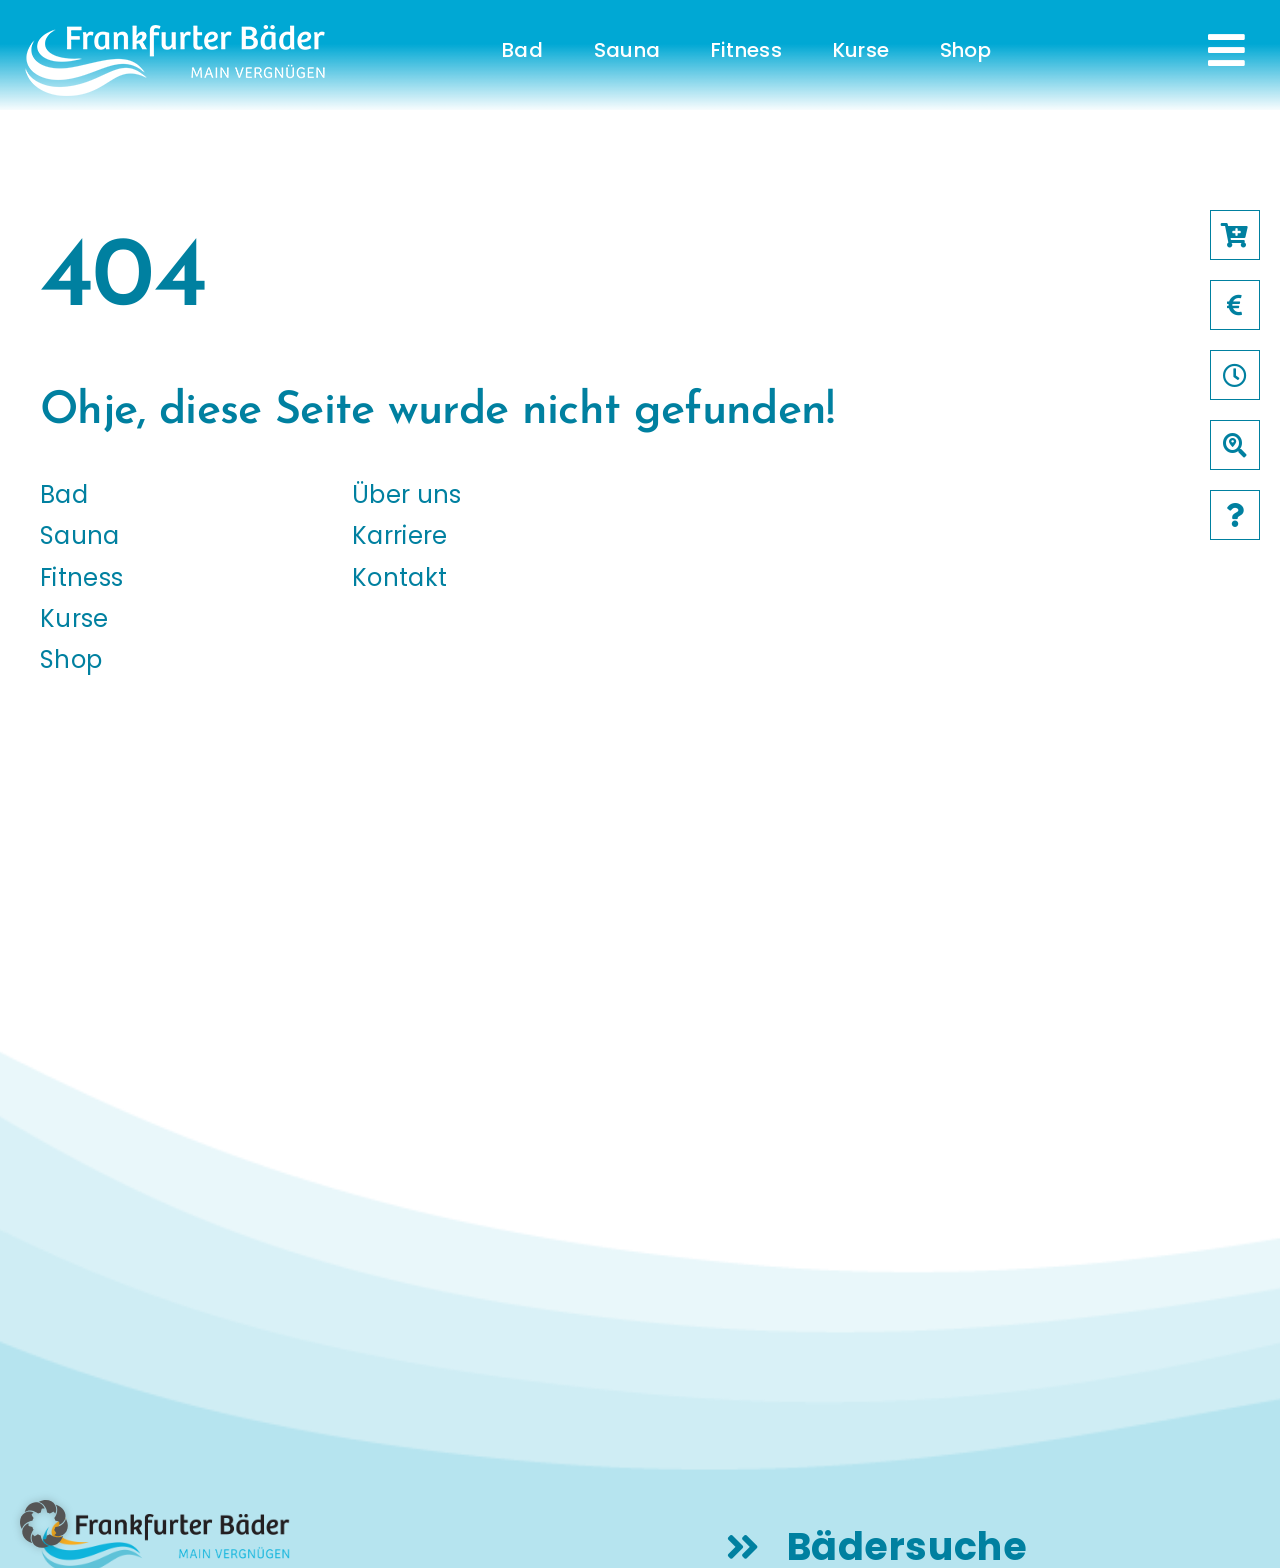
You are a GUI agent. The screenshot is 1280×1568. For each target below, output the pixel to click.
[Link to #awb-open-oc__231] (1226, 50)
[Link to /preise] (1235, 305)
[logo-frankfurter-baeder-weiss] (175, 32)
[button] (44, 1524)
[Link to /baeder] (1235, 445)
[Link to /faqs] (1235, 515)
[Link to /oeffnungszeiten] (1235, 375)
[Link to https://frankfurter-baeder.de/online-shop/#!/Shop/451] (1235, 235)
